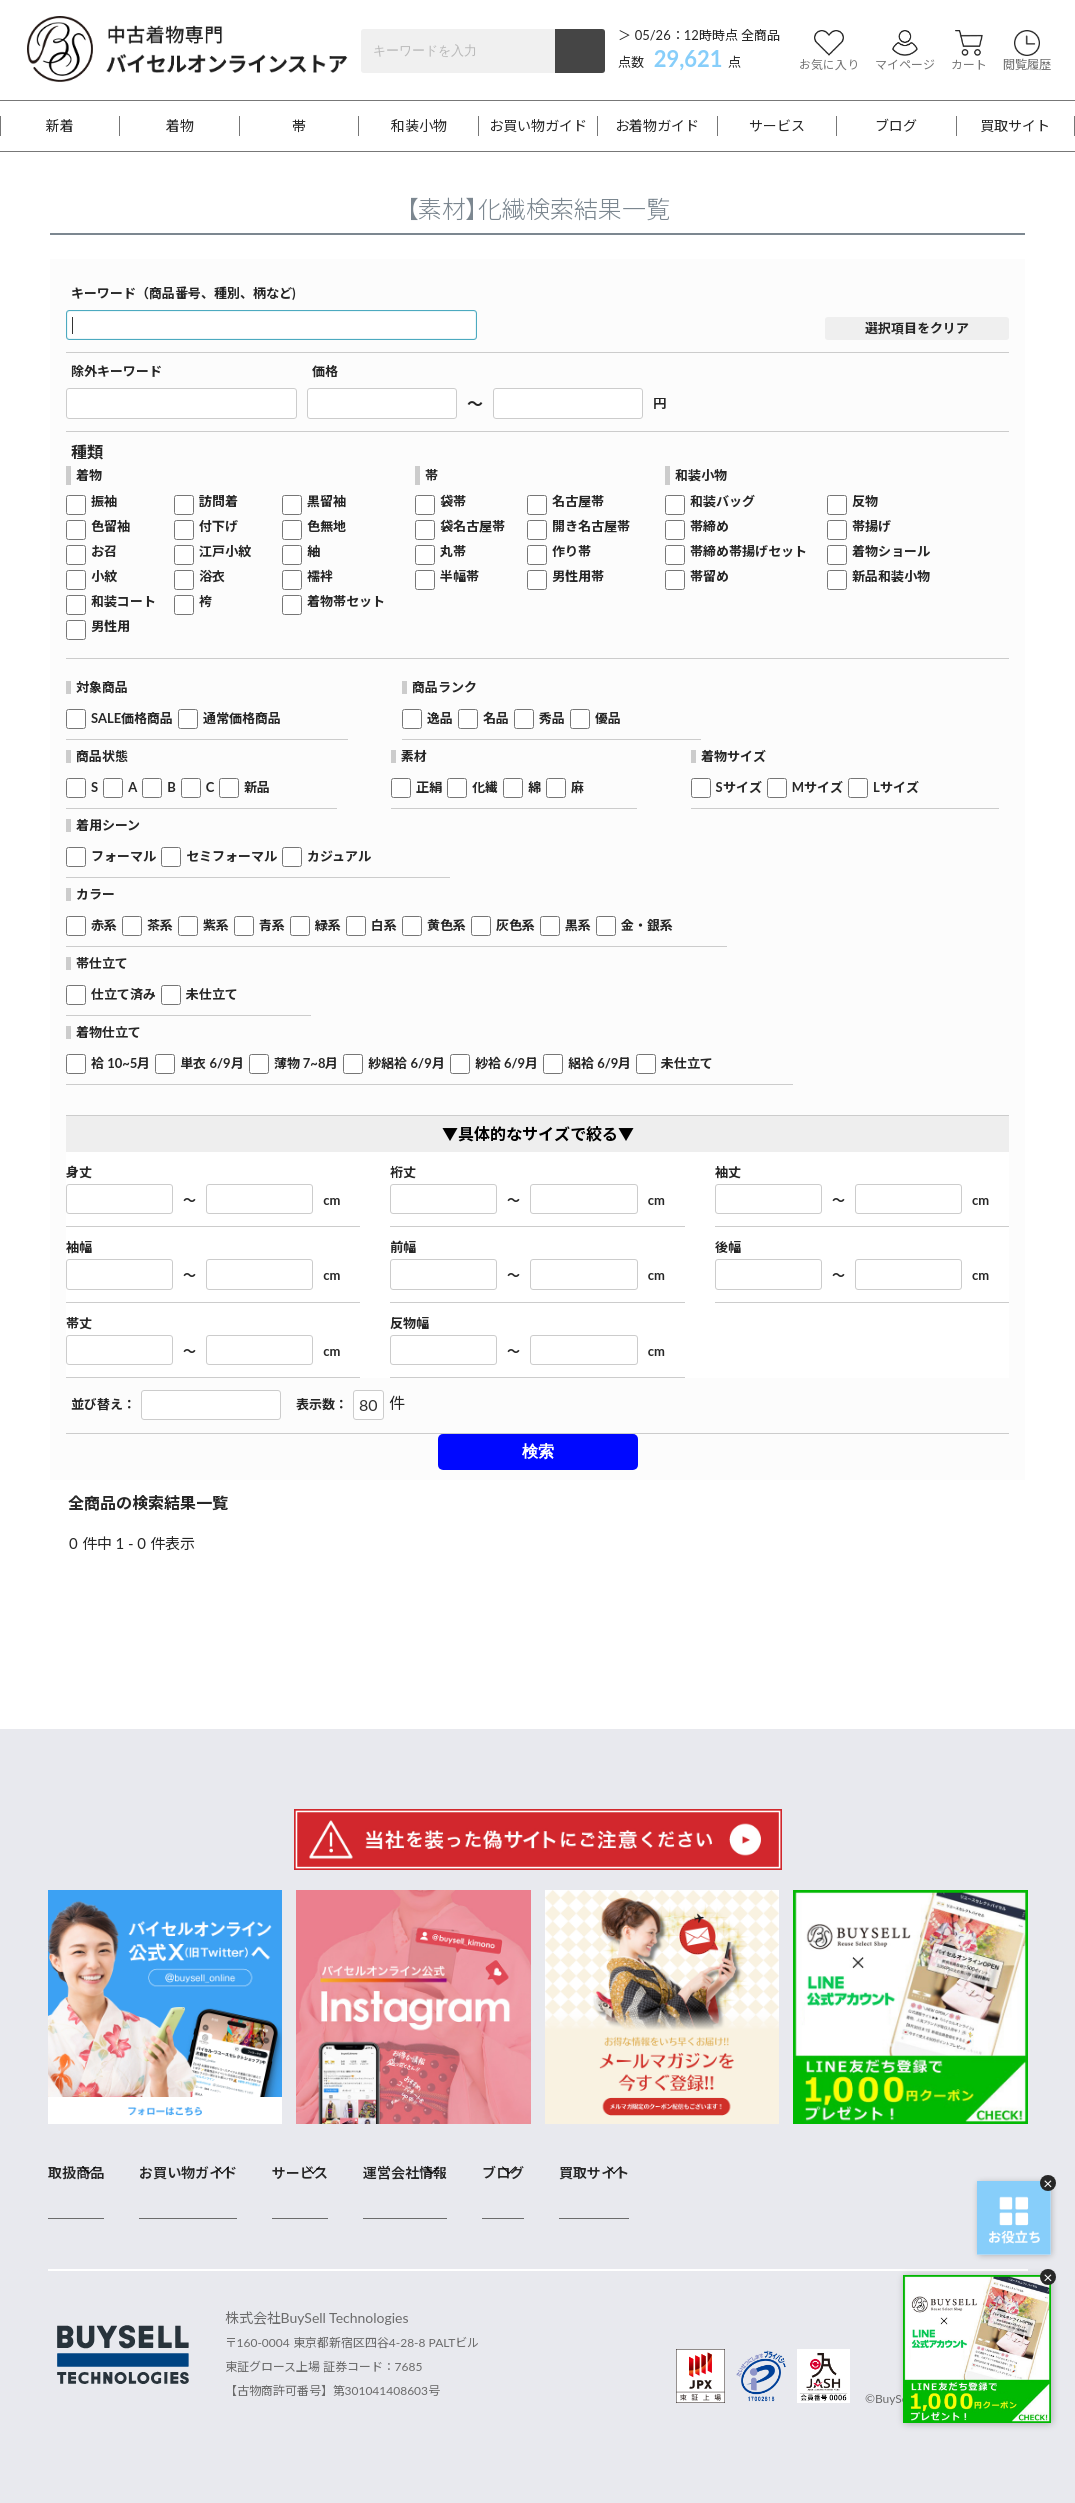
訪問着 (218, 501)
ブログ (896, 126)
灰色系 (515, 925)
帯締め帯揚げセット (748, 551)
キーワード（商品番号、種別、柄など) (183, 293)
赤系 (104, 925)
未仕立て (212, 994)
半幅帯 (459, 576)
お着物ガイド (657, 126)
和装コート (123, 601)
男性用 (110, 626)
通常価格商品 (242, 718)
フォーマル (123, 856)
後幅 (728, 1247)
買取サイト (1015, 126)
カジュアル (339, 856)
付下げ (218, 526)
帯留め (709, 576)
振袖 (104, 501)
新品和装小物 (891, 576)
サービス (777, 126)
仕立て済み (123, 994)
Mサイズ (817, 787)
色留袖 (110, 526)
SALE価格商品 (132, 718)
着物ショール (891, 551)
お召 (104, 551)
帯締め (709, 526)
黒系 (578, 925)
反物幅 (409, 1323)
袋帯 (453, 501)
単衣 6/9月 (211, 1063)
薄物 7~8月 (306, 1063)
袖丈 (728, 1172)
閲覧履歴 (1027, 50)
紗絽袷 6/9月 (406, 1063)
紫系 (216, 925)
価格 (325, 371)
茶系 (160, 925)
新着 (60, 126)
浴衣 (212, 576)
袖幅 (79, 1247)
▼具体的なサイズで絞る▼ (538, 1133)
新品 (257, 787)
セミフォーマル (231, 856)
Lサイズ (896, 787)
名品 (496, 718)
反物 (865, 501)
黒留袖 (326, 501)
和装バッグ (722, 501)
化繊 (485, 787)
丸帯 (453, 551)
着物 (180, 126)
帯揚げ (871, 526)
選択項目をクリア (917, 328)
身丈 (79, 1172)
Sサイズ (739, 787)
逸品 (440, 718)
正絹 (429, 787)
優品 (608, 718)
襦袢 (320, 576)
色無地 (326, 526)
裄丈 (403, 1172)
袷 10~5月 (120, 1063)
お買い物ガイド (538, 126)
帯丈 (79, 1323)
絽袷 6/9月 (599, 1063)
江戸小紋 (225, 551)
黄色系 (446, 925)
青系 (272, 925)
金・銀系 (647, 925)
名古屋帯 (578, 501)
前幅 (403, 1247)
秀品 (552, 718)
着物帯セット (346, 601)
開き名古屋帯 (591, 526)
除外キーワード (116, 371)
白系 (384, 925)
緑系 (328, 925)
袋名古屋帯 (472, 526)
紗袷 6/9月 (506, 1063)
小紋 (104, 576)
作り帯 (571, 551)
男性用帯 (578, 576)
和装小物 (419, 126)
